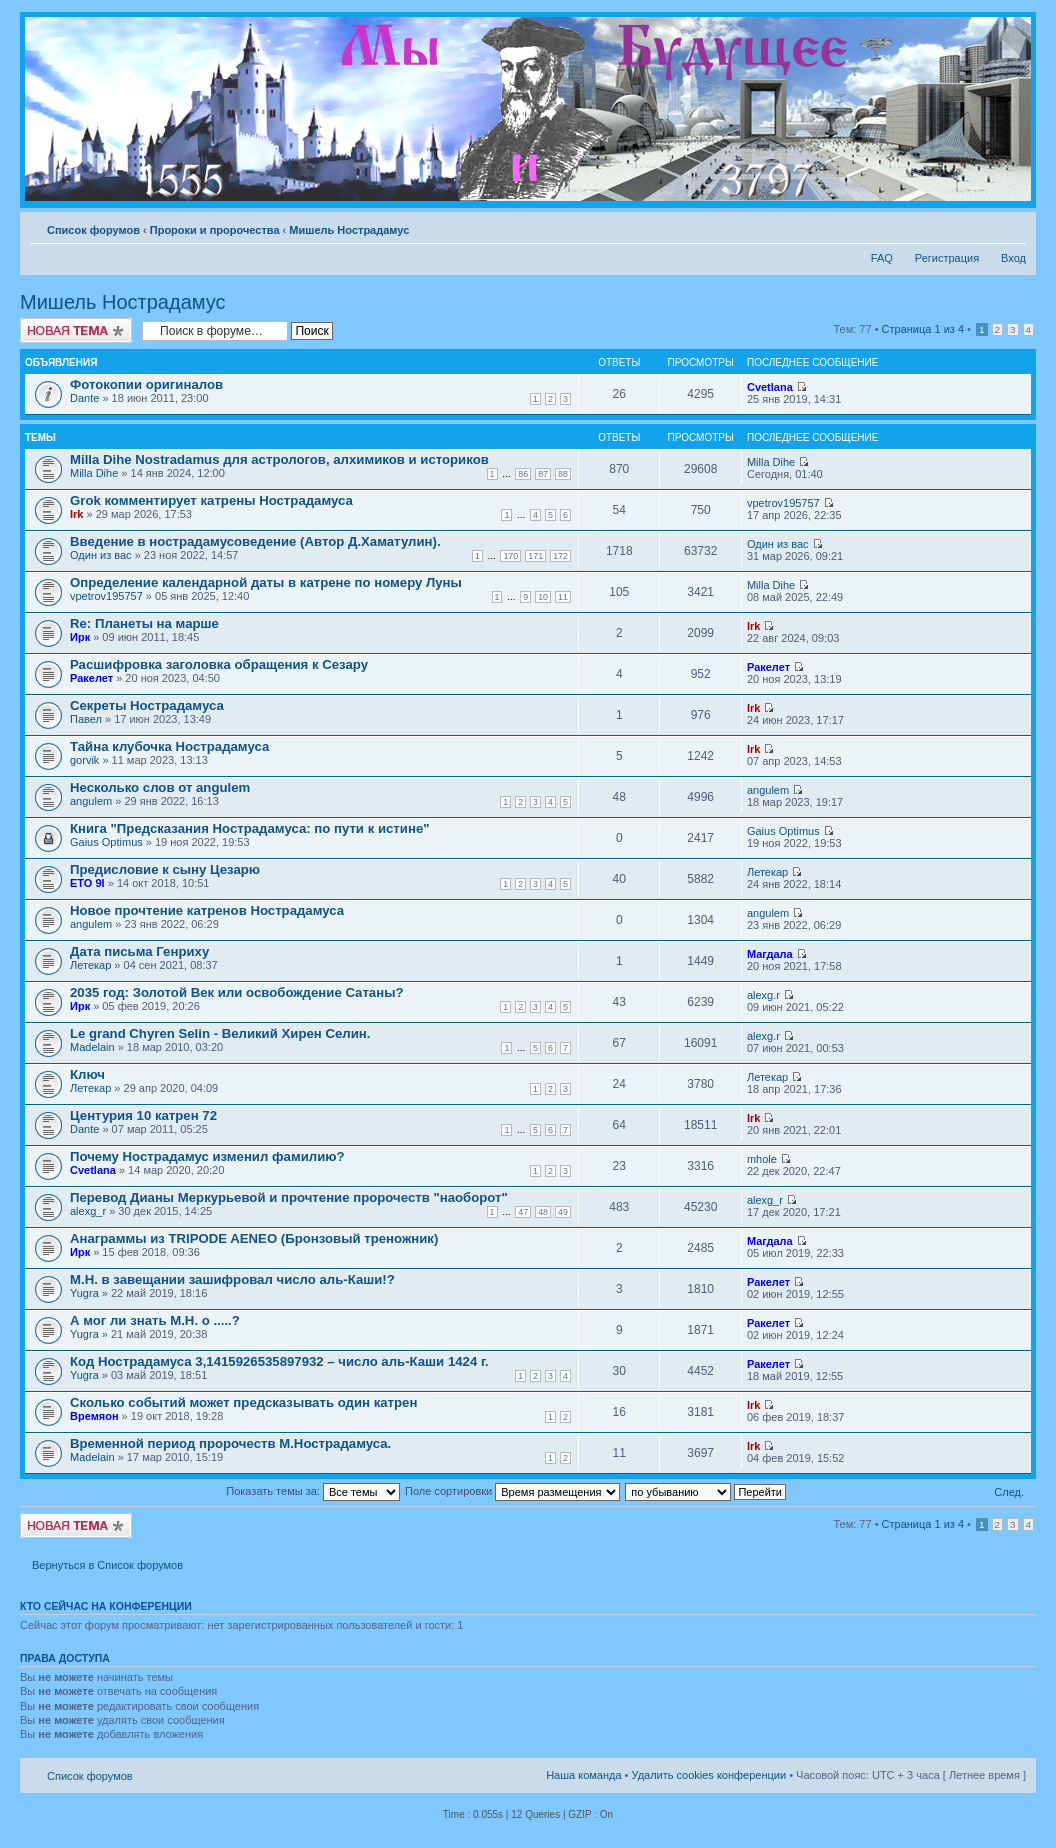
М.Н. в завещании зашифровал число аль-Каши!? (232, 1279)
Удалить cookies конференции (709, 1775)
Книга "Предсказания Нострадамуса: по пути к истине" (249, 828)
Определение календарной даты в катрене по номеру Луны (266, 582)
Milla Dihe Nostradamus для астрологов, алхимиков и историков (279, 459)
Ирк (80, 637)
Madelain (92, 1047)
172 (560, 556)
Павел (86, 719)
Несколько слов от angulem (160, 787)
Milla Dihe (94, 473)
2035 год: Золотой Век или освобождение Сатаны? (237, 992)
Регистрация (947, 258)
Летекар (767, 872)
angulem (91, 801)
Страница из (923, 329)
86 (523, 474)
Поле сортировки (512, 1491)
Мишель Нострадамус (349, 230)
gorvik (84, 760)
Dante (84, 398)
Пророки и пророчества (215, 230)
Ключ (87, 1074)
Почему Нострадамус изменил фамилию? (207, 1156)
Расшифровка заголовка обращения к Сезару (219, 664)
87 (543, 474)
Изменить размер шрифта (1011, 226)
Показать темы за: (313, 1491)
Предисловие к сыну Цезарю (165, 869)
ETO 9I (87, 883)
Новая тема (76, 330)
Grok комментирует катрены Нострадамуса (211, 500)
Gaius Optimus (106, 842)
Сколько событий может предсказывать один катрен (243, 1402)
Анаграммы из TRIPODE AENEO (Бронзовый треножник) (254, 1238)
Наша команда (583, 1775)
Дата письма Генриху (139, 951)
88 (563, 474)
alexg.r (763, 995)
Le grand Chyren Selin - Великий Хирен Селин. (220, 1033)
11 (563, 597)
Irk (76, 514)
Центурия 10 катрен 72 (143, 1115)
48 (543, 1212)
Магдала (770, 954)
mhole (762, 1159)
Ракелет (91, 678)
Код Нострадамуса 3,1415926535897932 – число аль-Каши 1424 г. (279, 1361)
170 (510, 556)
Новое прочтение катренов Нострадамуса (207, 910)
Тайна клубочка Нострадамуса (169, 746)
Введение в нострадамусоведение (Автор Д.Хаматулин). (255, 541)
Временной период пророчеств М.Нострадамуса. (230, 1443)
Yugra (84, 1293)
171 (535, 556)
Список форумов (93, 230)
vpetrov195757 (783, 503)
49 (563, 1212)
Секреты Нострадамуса (147, 705)
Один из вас (101, 555)
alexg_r (88, 1211)
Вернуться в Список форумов (107, 1565)
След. (1009, 1492)
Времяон (94, 1416)
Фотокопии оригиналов (146, 384)
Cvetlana (770, 387)
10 (543, 597)
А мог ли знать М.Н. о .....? (155, 1320)
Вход (1013, 258)
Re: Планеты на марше (144, 623)
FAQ (882, 258)
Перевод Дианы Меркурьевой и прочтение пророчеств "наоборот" (289, 1197)
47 (523, 1212)
